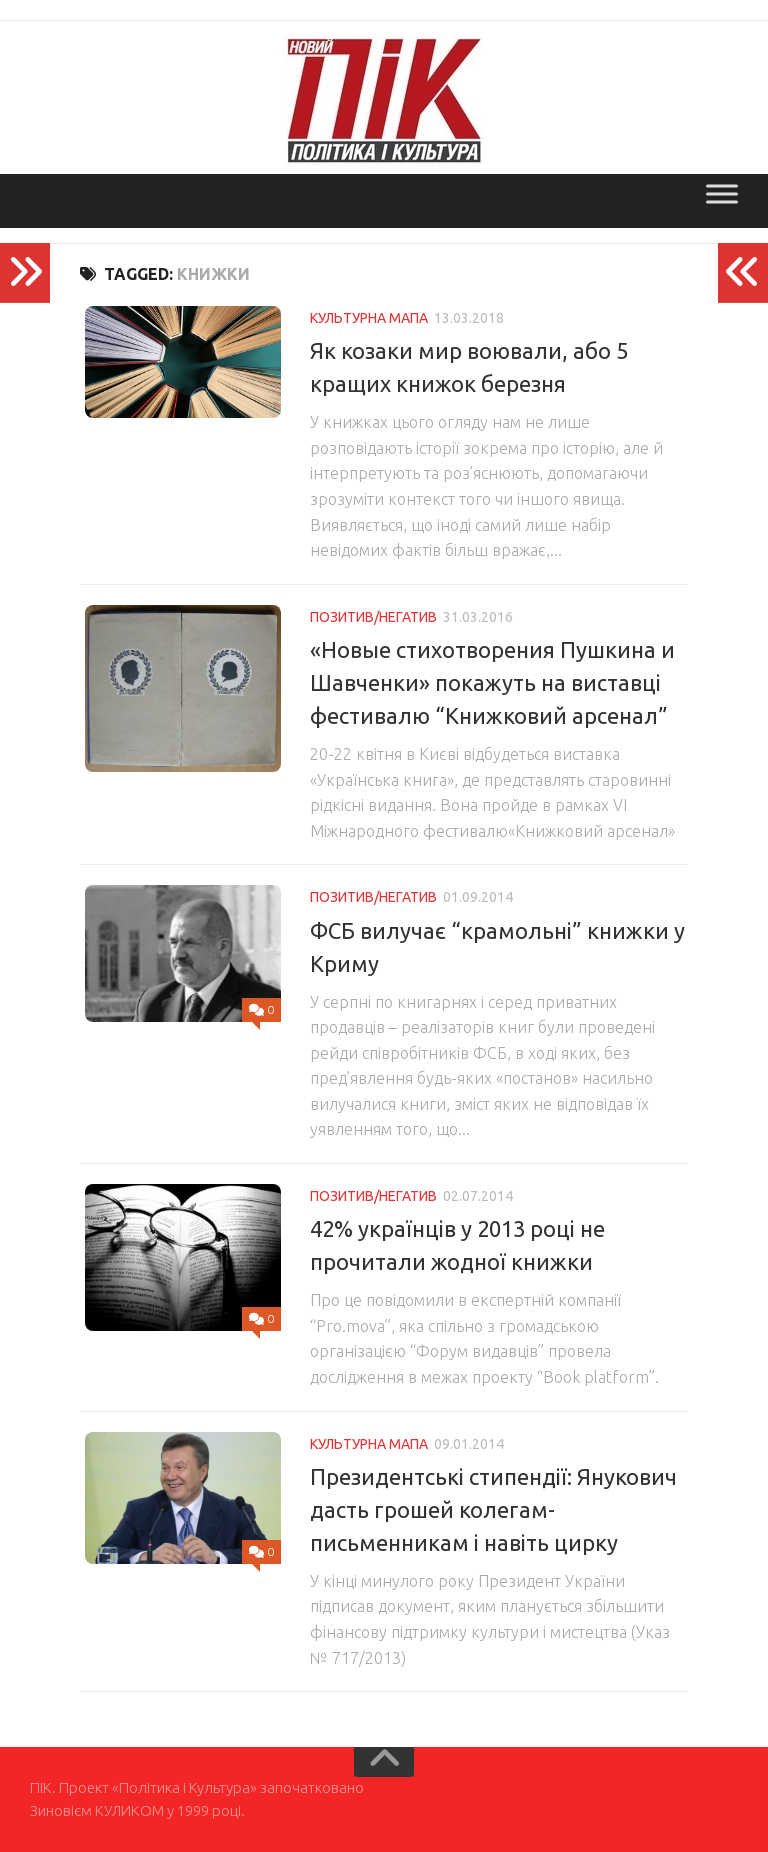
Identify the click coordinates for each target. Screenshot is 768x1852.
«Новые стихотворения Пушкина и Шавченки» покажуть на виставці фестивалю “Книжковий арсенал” (492, 682)
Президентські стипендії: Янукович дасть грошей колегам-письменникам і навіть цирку (493, 1509)
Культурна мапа (369, 318)
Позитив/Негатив (373, 617)
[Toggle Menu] (722, 193)
